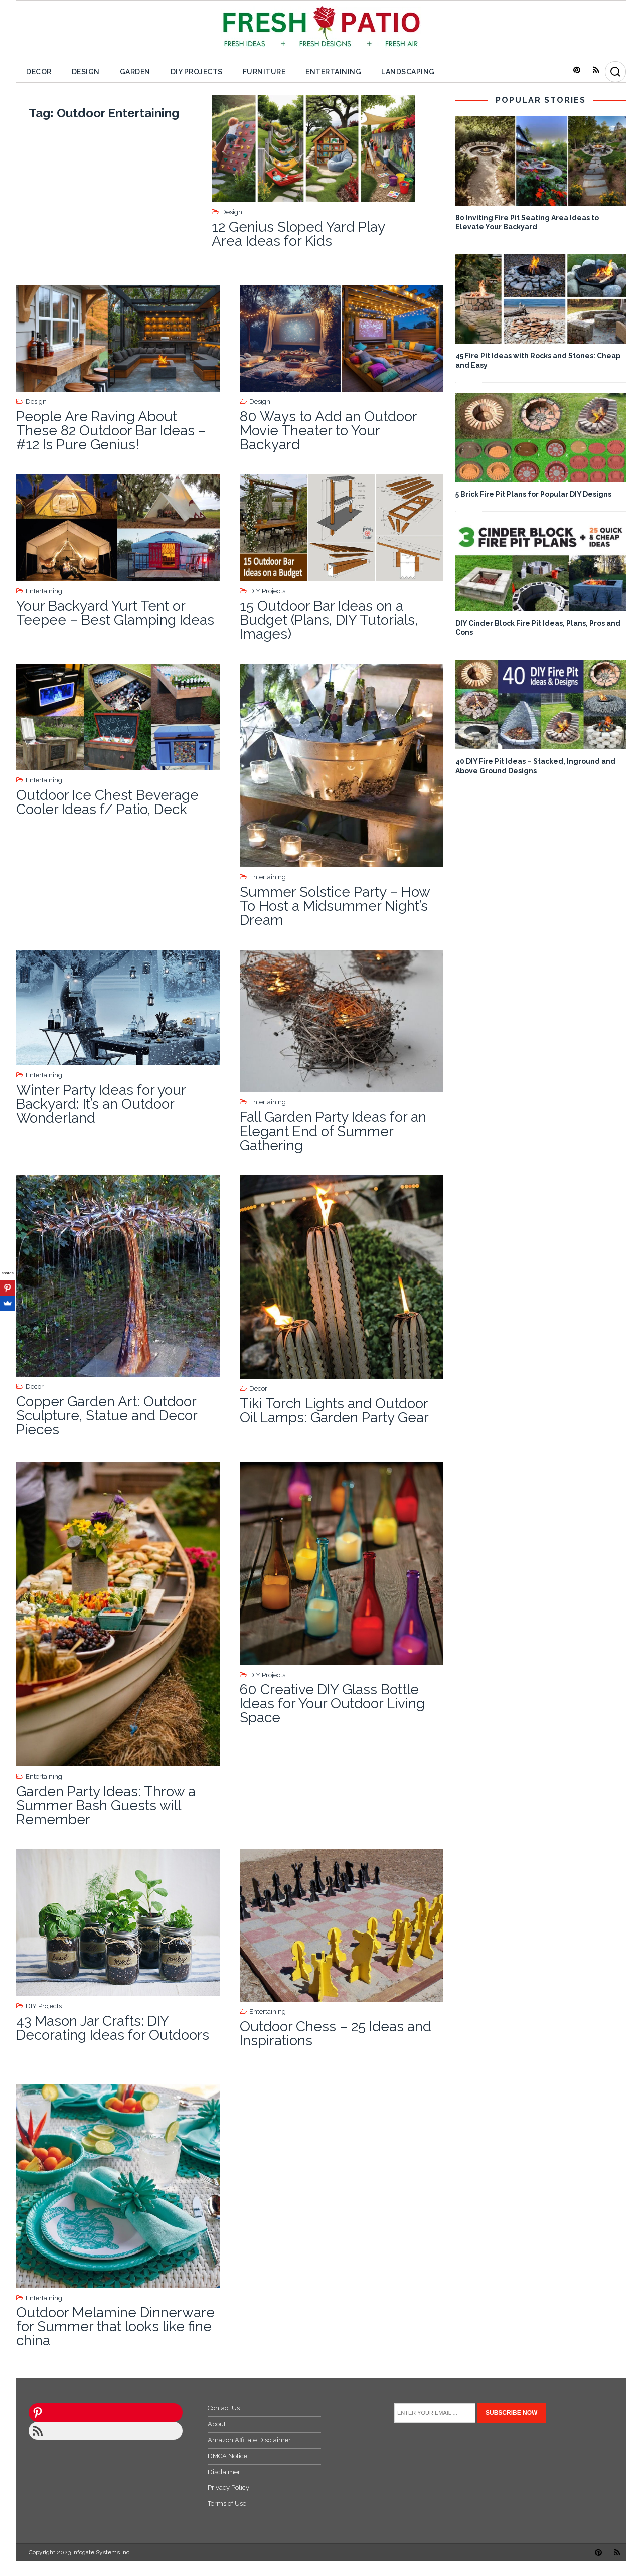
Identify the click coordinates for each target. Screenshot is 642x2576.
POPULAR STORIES (541, 100)
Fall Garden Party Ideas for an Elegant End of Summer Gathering (333, 1131)
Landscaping (408, 72)
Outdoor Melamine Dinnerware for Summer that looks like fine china (115, 2326)
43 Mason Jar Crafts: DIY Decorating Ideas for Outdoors (112, 2028)
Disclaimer (224, 2472)
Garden (135, 72)
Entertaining (333, 72)
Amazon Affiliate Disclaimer (249, 2440)
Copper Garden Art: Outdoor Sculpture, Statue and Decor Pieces (106, 1415)
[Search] (615, 72)
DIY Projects (197, 72)
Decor (39, 72)
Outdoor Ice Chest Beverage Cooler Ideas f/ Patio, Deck (107, 802)
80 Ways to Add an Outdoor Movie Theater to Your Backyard (328, 430)
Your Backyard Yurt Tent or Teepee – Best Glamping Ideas (115, 613)
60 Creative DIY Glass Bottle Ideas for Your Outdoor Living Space (332, 1703)
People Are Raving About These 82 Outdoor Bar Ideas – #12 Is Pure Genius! (111, 430)
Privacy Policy (228, 2487)
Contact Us (224, 2408)
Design (86, 72)
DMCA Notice (227, 2456)
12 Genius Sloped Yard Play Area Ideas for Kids (298, 234)
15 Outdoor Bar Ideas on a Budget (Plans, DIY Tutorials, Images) (329, 620)
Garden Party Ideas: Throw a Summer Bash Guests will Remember (106, 1805)
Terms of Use (227, 2503)
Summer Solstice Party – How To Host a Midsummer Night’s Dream (335, 906)
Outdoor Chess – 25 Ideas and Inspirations (335, 2033)
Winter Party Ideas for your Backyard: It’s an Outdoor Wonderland (101, 1104)
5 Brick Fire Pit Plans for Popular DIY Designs (533, 494)
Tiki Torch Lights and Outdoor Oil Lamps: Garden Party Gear (334, 1410)
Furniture (264, 72)
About (217, 2424)
